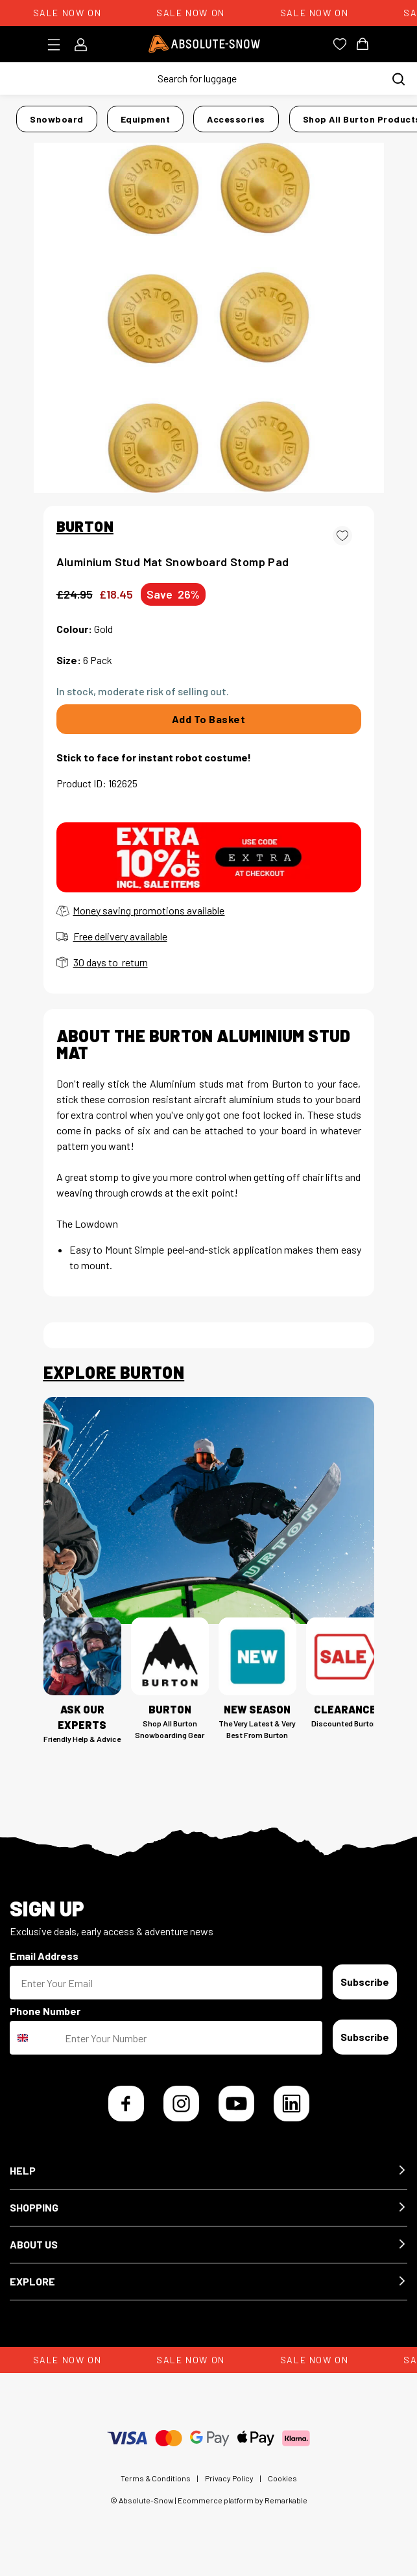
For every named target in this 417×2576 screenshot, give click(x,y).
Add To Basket (209, 719)
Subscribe (364, 1981)
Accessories (236, 119)
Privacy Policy (229, 2478)
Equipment (146, 119)
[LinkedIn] (291, 2103)
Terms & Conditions (156, 2478)
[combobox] (34, 2037)
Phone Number (45, 2011)
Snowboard (57, 119)
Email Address (44, 1956)
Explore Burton (114, 1372)
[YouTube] (236, 2103)
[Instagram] (181, 2103)
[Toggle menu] (58, 45)
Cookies (282, 2478)
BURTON (84, 526)
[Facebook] (126, 2103)
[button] (208, 2171)
